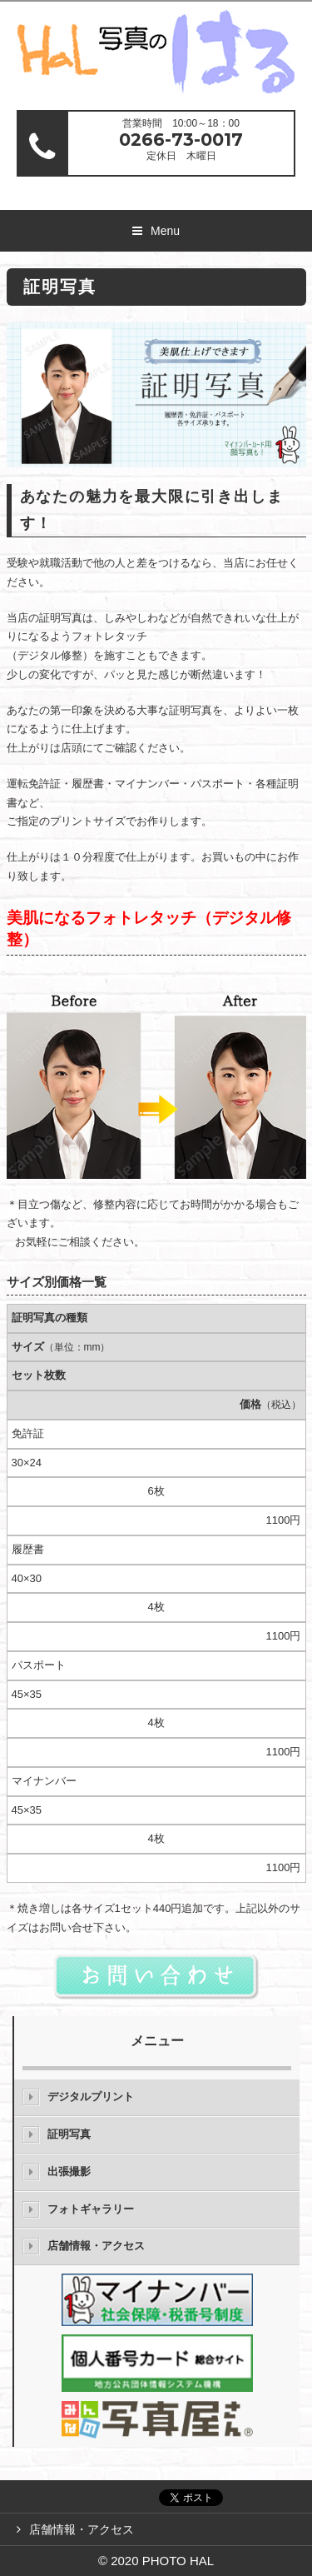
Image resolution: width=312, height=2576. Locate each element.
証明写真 (69, 2134)
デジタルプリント (90, 2096)
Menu (165, 230)
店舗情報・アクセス (96, 2245)
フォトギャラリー (90, 2209)
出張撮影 (69, 2171)
